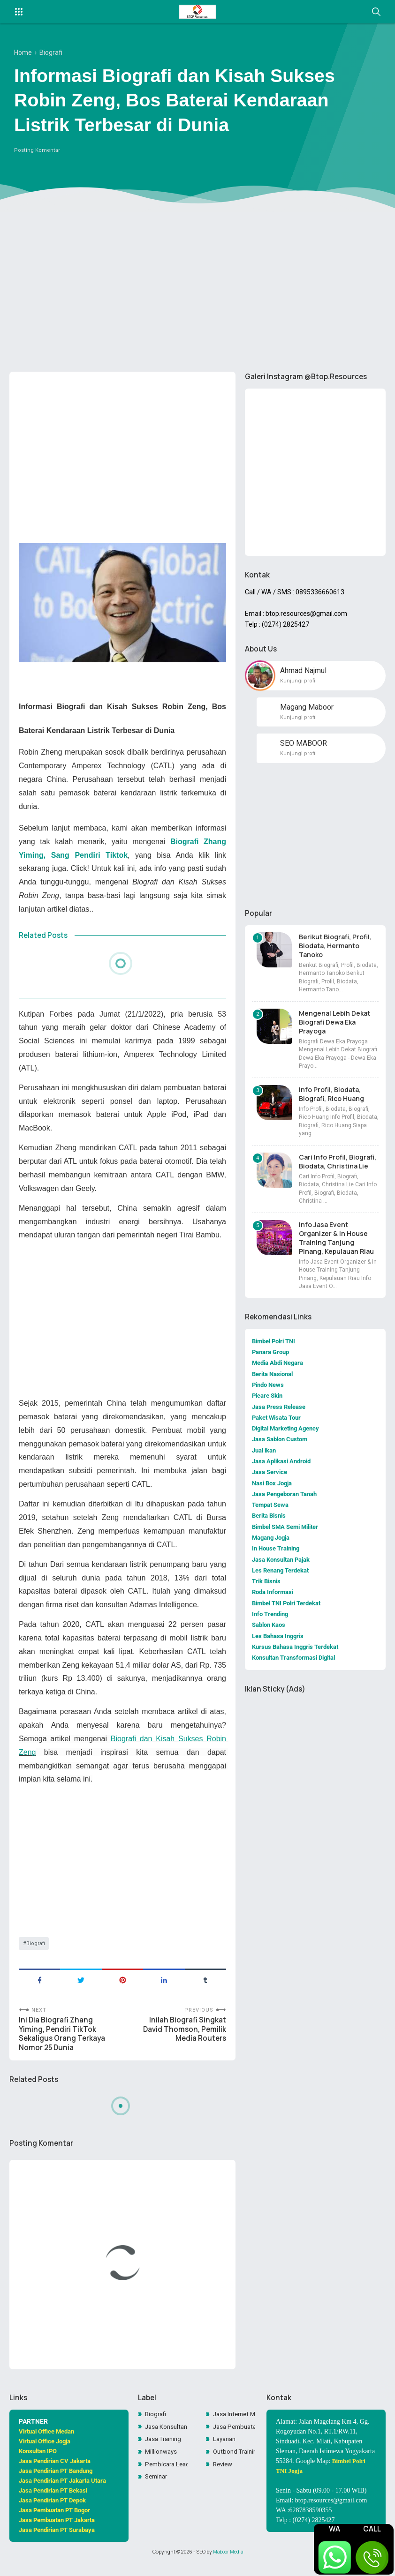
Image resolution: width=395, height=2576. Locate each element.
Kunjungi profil (298, 685)
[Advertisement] (197, 292)
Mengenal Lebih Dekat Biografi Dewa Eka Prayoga (334, 1027)
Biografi (36, 1949)
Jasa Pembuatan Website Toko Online (234, 2438)
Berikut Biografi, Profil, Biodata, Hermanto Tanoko (335, 951)
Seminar (157, 2491)
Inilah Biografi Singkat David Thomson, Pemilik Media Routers (183, 2037)
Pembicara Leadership (166, 2478)
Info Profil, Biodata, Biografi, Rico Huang (331, 1099)
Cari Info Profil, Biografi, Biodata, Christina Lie (337, 1167)
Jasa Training (165, 2452)
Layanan (225, 2452)
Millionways (162, 2465)
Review (224, 2478)
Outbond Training (234, 2465)
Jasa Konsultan (166, 2438)
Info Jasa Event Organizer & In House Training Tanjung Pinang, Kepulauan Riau (336, 1243)
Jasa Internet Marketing (234, 2425)
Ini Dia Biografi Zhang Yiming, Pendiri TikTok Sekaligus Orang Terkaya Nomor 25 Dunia (64, 2042)
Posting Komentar (37, 155)
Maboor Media (228, 2563)
